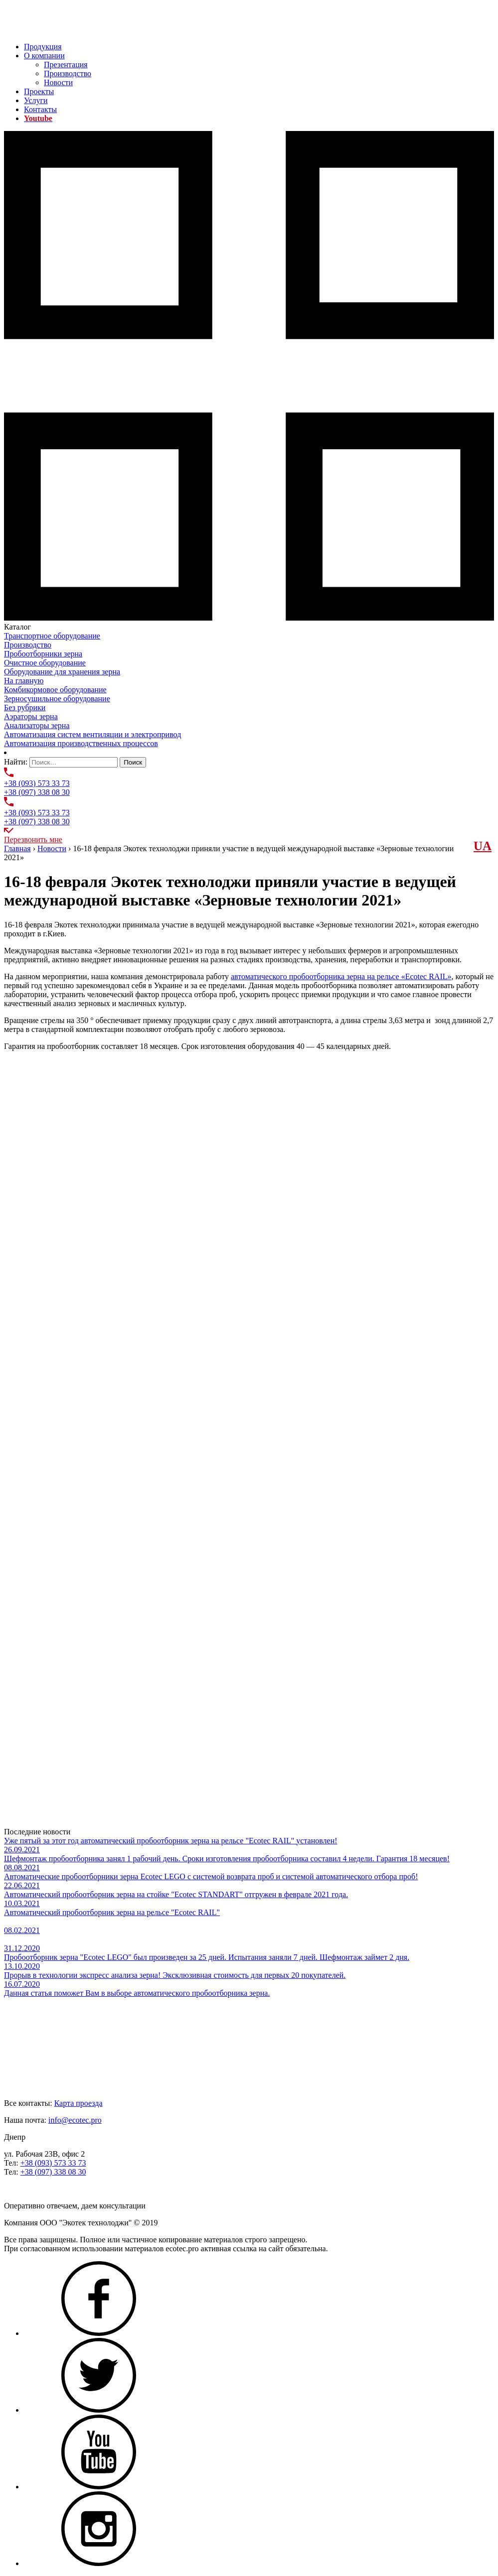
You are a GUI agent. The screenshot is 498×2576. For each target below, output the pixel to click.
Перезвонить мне (33, 839)
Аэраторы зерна (31, 716)
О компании (44, 55)
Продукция (43, 46)
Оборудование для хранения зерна (62, 671)
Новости (58, 82)
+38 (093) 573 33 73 (37, 783)
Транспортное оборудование (52, 636)
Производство (67, 73)
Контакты (40, 109)
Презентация (66, 64)
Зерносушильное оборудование (57, 698)
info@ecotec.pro (75, 2120)
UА (483, 846)
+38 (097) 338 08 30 (37, 792)
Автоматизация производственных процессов (81, 743)
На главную (24, 680)
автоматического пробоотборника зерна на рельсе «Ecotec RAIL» (341, 976)
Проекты (39, 91)
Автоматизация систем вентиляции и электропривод (92, 734)
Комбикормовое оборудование (55, 689)
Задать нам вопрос (35, 2189)
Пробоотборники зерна (43, 653)
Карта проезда (78, 2103)
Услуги (36, 100)
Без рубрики (24, 707)
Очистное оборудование (45, 662)
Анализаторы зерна (37, 725)
